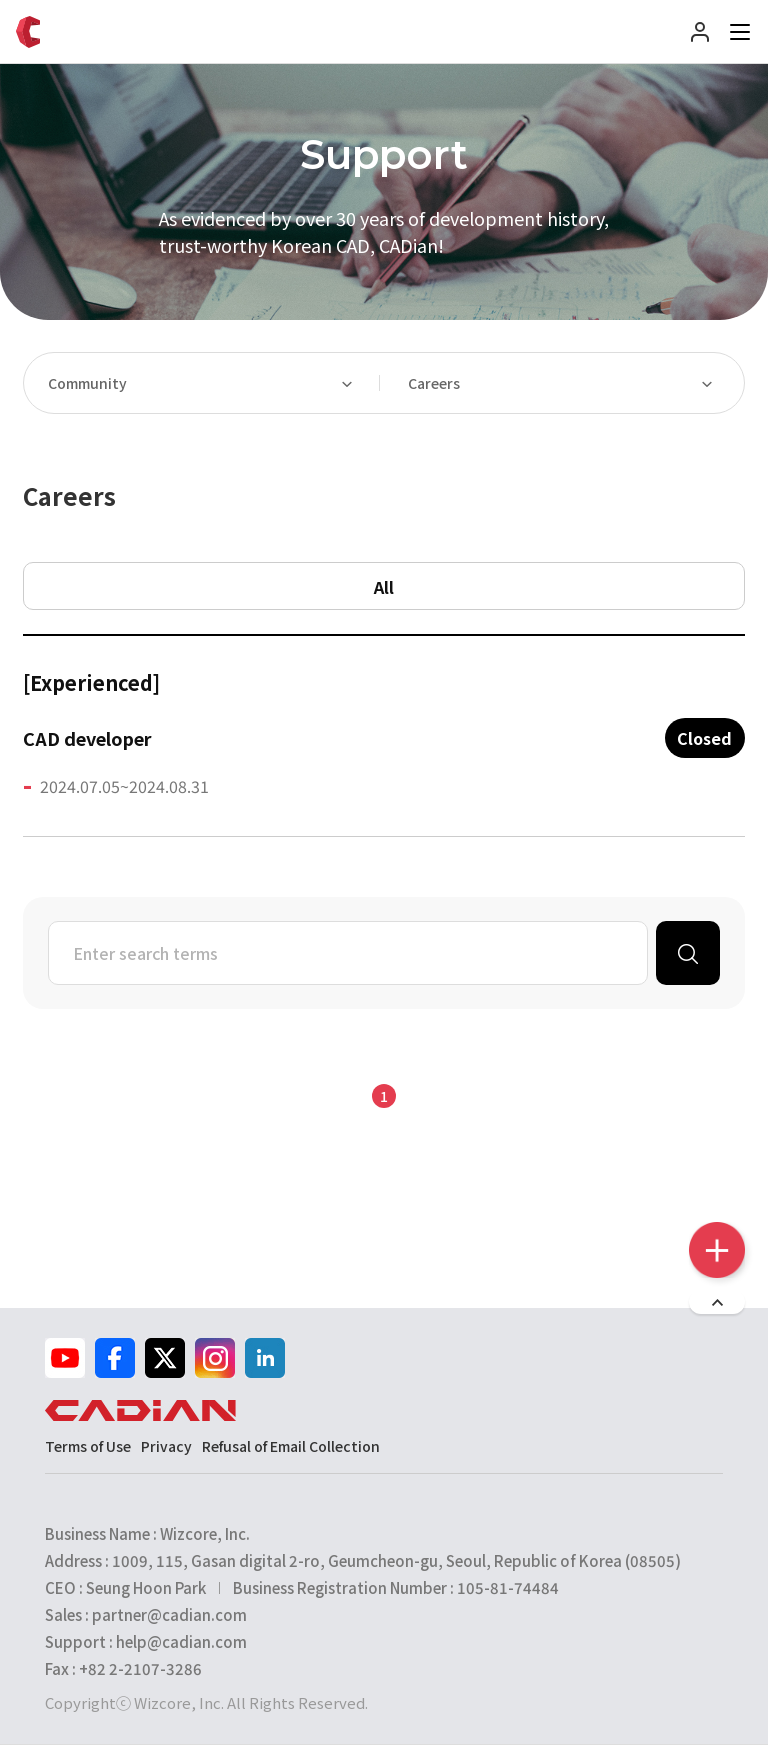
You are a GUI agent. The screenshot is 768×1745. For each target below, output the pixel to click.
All (384, 587)
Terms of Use (88, 1446)
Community (87, 383)
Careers (434, 383)
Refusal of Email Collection (291, 1446)
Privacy (166, 1446)
